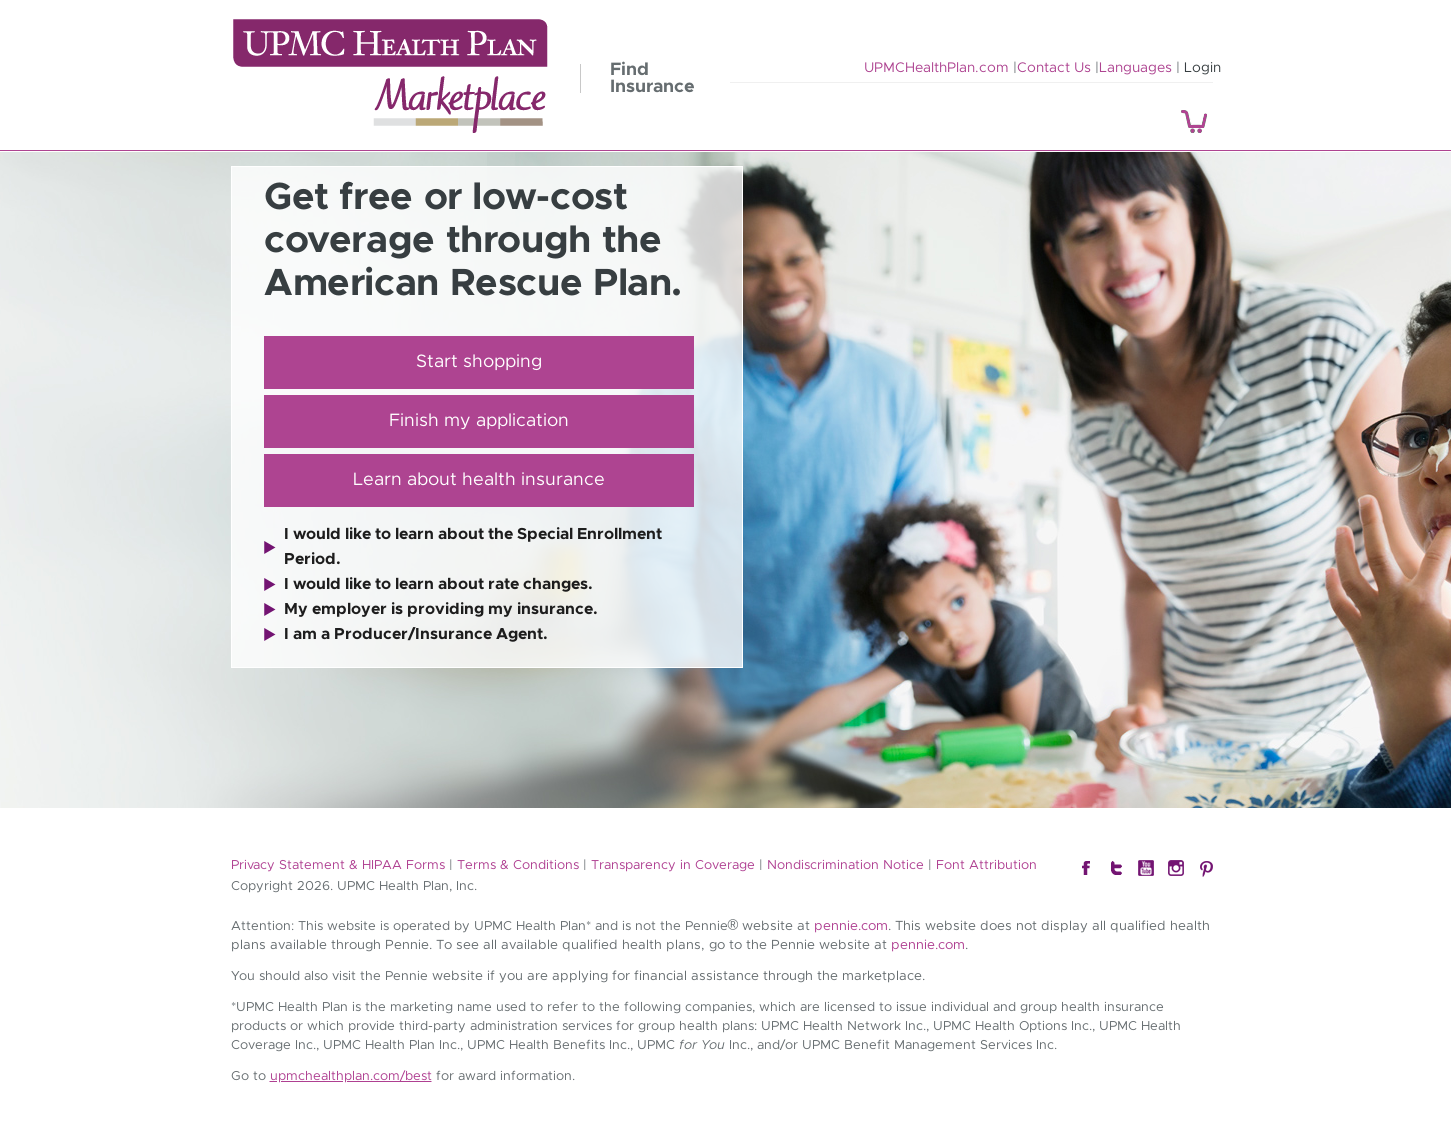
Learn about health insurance (479, 480)
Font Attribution (986, 865)
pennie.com (851, 926)
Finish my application (479, 421)
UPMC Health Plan (390, 76)
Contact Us (1054, 68)
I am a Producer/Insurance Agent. (416, 634)
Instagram (1176, 869)
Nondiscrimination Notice (845, 865)
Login (1202, 68)
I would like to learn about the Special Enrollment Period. (473, 546)
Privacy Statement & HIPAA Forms (338, 865)
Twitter (1116, 869)
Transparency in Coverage (673, 865)
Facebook (1086, 869)
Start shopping (479, 362)
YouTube (1146, 869)
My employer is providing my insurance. (441, 609)
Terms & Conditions (518, 865)
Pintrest (1206, 869)
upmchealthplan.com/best (351, 1076)
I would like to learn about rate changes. (438, 584)
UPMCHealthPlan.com (936, 68)
